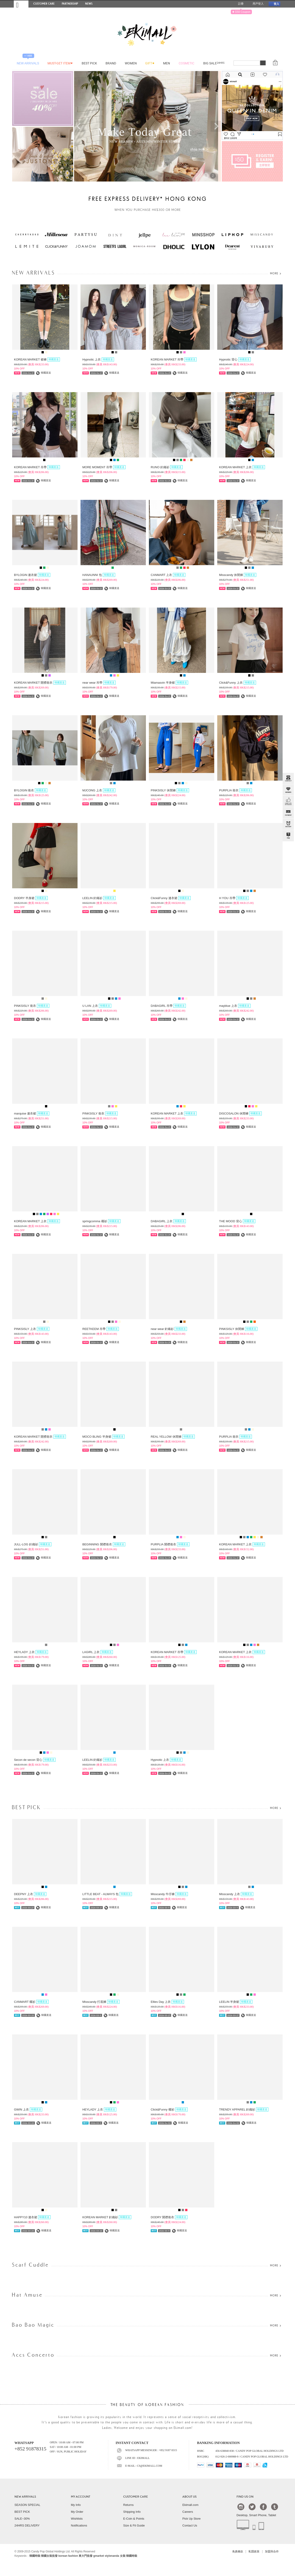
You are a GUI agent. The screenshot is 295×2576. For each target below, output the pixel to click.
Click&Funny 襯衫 (169, 2109)
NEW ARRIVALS (25, 2497)
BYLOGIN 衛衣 (30, 790)
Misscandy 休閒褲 (237, 575)
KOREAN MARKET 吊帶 (174, 359)
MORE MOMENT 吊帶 (103, 467)
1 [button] (206, 176)
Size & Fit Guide (134, 2525)
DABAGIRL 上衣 (168, 1221)
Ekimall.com (190, 2505)
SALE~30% (22, 2518)
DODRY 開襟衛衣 (169, 2217)
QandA (288, 836)
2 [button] (213, 176)
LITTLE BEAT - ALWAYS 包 (107, 1894)
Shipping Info (132, 2511)
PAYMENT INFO (288, 813)
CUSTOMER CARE (135, 2497)
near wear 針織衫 (169, 1329)
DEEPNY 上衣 (30, 1894)
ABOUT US (189, 2497)
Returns (128, 2505)
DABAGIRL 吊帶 (168, 1006)
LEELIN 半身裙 (235, 2002)
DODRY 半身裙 (31, 898)
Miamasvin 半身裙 (169, 683)
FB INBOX (288, 801)
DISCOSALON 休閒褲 (240, 1113)
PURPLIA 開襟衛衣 (170, 1544)
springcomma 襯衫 (101, 1221)
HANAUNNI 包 (98, 575)
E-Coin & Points (133, 2518)
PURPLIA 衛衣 (235, 790)
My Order (77, 2511)
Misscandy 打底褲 (101, 2002)
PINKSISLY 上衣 (31, 1329)
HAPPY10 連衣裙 (32, 2217)
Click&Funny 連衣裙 (171, 898)
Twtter (252, 2506)
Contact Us (189, 2525)
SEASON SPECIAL (27, 2505)
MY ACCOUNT (80, 2497)
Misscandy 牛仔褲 (169, 1894)
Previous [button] (79, 126)
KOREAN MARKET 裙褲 (37, 359)
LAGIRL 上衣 (97, 1652)
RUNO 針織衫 (167, 467)
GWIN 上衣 (28, 2109)
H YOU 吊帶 (234, 898)
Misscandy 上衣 (236, 1894)
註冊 (239, 4)
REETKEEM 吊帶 (100, 1329)
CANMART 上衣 (168, 575)
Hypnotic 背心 (235, 359)
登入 (274, 4)
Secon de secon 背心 (35, 1760)
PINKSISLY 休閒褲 (170, 790)
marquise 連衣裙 (31, 1113)
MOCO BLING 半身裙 (103, 1437)
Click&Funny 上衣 (237, 683)
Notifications (79, 2525)
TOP (287, 858)
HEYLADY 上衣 (31, 1652)
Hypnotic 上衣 (98, 359)
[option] (43, 99)
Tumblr (274, 2506)
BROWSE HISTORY (288, 824)
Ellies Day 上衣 (167, 2002)
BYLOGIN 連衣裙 (32, 575)
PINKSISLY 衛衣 (31, 1006)
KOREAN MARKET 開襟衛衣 (40, 683)
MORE (274, 273)
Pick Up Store (191, 2518)
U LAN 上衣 (96, 1006)
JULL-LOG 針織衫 (32, 1544)
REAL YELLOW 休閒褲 (173, 1437)
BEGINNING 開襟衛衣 (103, 1544)
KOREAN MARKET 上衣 (242, 467)
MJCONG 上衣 (98, 790)
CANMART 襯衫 (31, 2002)
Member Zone (288, 790)
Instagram (241, 2506)
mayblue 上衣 (234, 1006)
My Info (76, 2505)
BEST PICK (22, 2511)
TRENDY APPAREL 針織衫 (243, 2109)
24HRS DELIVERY (27, 2525)
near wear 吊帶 (99, 683)
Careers (187, 2511)
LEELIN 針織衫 (99, 898)
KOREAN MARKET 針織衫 (106, 2217)
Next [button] (216, 126)
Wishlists (77, 2518)
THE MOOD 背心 (237, 1221)
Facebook (263, 2506)
